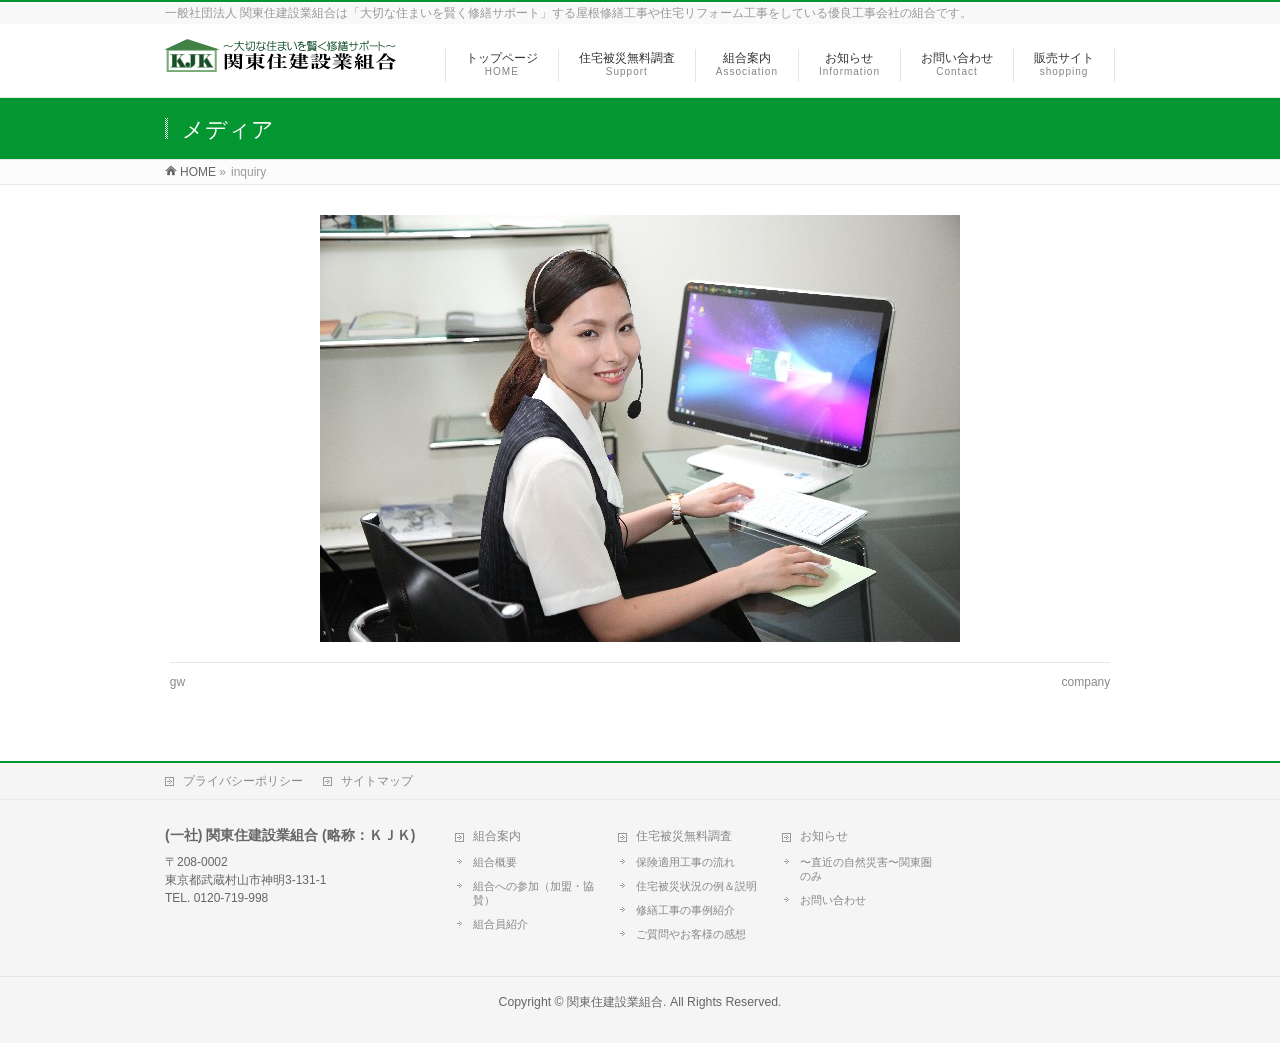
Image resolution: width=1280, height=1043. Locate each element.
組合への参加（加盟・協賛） (533, 893)
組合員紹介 (500, 924)
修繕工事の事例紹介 (685, 910)
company (1086, 682)
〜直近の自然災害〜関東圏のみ (866, 869)
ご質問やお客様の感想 (691, 934)
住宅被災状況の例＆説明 (696, 886)
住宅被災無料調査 (684, 836)
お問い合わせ (833, 900)
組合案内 (497, 836)
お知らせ (824, 836)
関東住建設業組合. (616, 1002)
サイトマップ (377, 781)
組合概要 (495, 862)
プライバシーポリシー (243, 781)
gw (177, 682)
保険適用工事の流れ (685, 862)
